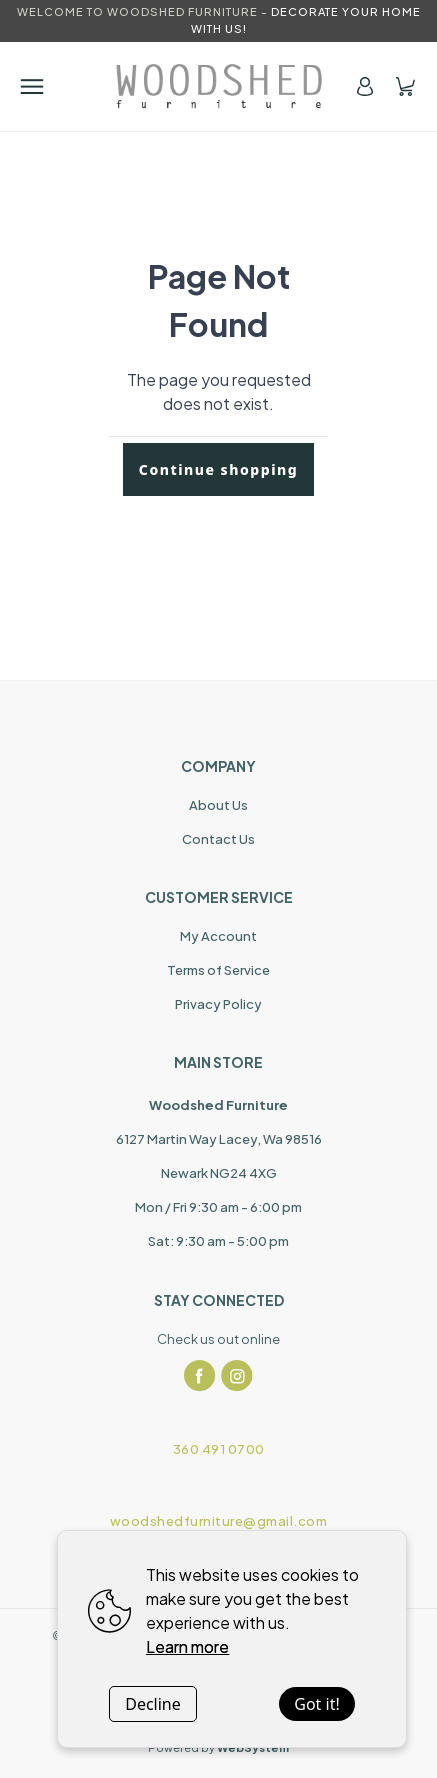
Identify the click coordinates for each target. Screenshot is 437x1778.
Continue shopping (218, 469)
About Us (218, 805)
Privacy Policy (218, 1004)
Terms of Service (218, 970)
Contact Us (218, 839)
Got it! (316, 1704)
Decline (153, 1704)
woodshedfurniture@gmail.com (219, 1521)
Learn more (187, 1646)
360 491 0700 (219, 1449)
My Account (218, 936)
